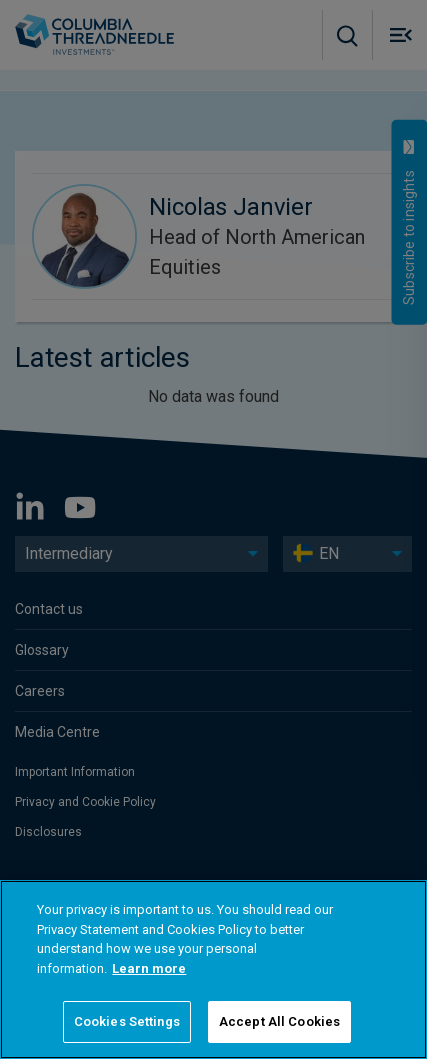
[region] (213, 969)
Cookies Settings (127, 1021)
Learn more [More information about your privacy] (149, 968)
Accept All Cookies (279, 1021)
